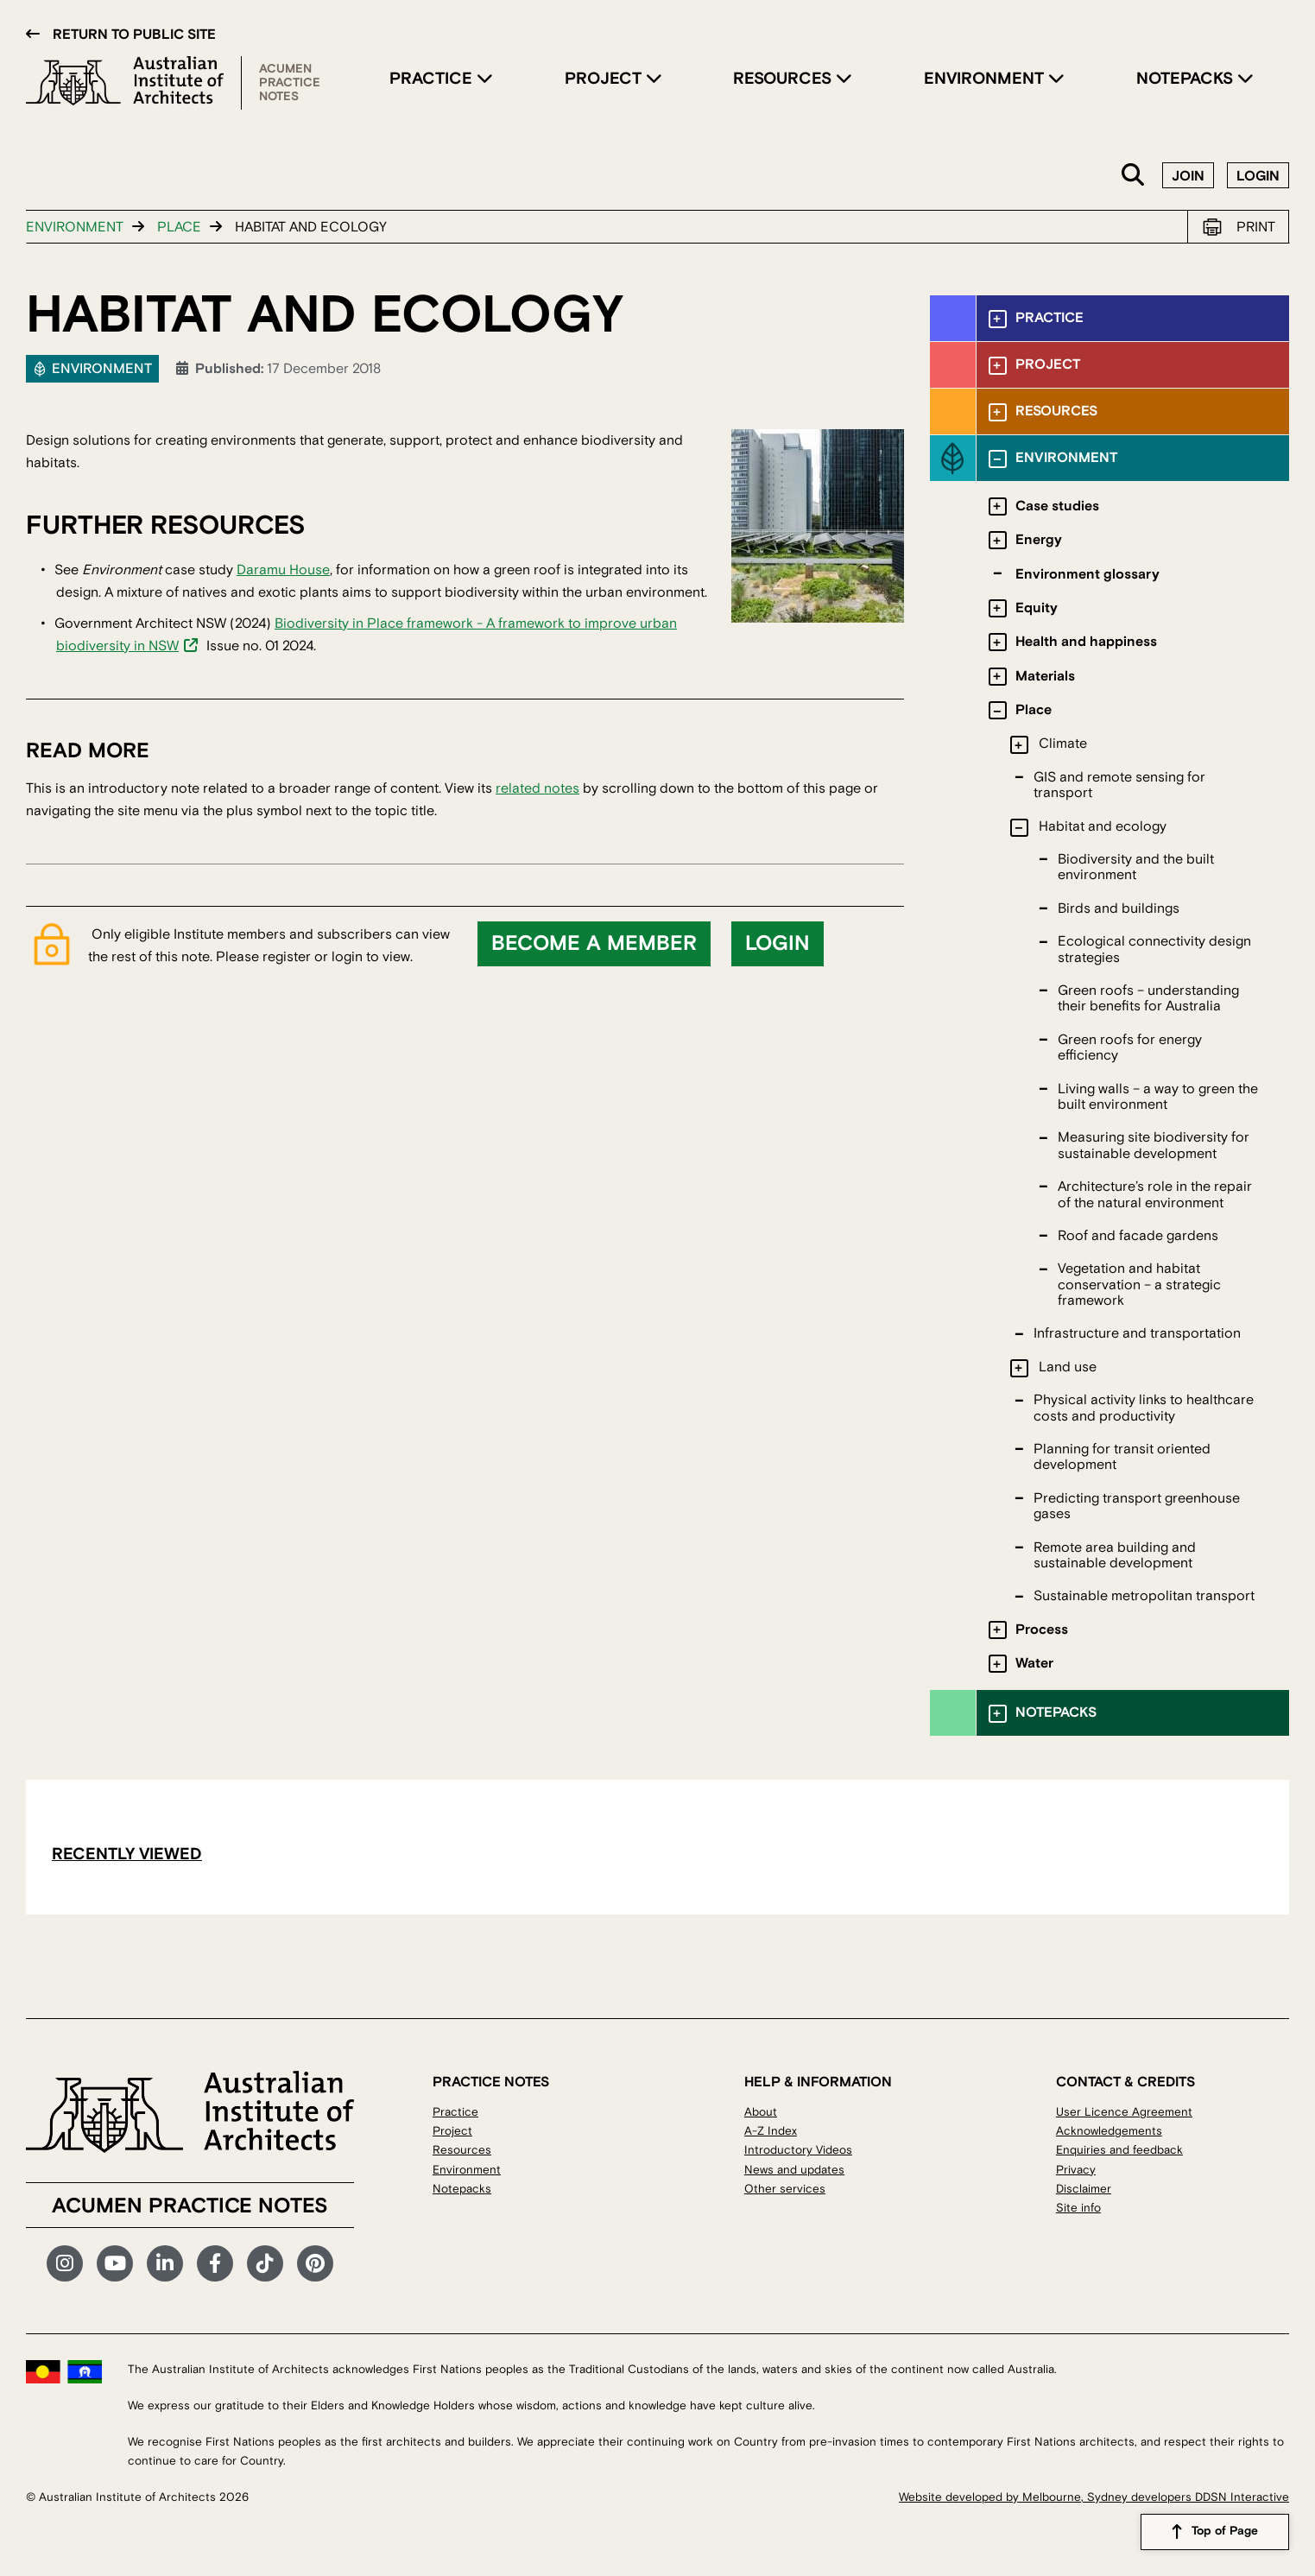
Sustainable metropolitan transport (1144, 1595)
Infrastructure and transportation (1137, 1333)
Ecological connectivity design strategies (1154, 949)
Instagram (65, 2263)
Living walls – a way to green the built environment (1158, 1096)
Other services (784, 2188)
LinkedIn (165, 2263)
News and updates (794, 2169)
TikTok (265, 2263)
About (760, 2111)
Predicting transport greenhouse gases (1137, 1506)
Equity (1036, 608)
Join (1188, 176)
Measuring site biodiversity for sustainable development (1153, 1145)
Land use (1068, 1367)
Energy (1038, 539)
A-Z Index (770, 2130)
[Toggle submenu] (998, 319)
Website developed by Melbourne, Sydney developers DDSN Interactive (1094, 2497)
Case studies (1057, 506)
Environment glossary (1087, 574)
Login (1258, 176)
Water (1034, 1663)
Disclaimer (1083, 2188)
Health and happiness (1086, 641)
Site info (1078, 2207)
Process (1041, 1629)
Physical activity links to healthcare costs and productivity (1144, 1407)
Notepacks (1186, 78)
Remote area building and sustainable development (1115, 1555)
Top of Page (1225, 2532)
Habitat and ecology (1102, 826)
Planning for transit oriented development (1122, 1456)
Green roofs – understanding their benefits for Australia (1148, 998)
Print (1255, 227)
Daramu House (283, 570)
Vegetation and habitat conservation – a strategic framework (1139, 1284)
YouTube (115, 2263)
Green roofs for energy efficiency (1130, 1047)
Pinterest (315, 2263)
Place (179, 227)
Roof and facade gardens (1138, 1235)
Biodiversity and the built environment (1136, 867)
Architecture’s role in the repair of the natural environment (1155, 1194)
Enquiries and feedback (1119, 2149)
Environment (986, 78)
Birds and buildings (1118, 908)
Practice (433, 78)
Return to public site (134, 34)
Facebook (215, 2263)
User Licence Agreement (1124, 2111)
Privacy (1076, 2169)
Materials (1045, 676)
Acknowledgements (1109, 2130)
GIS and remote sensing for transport (1119, 785)
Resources (784, 78)
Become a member (594, 944)
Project (605, 78)
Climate (1063, 743)
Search (1133, 175)
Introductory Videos (798, 2149)
